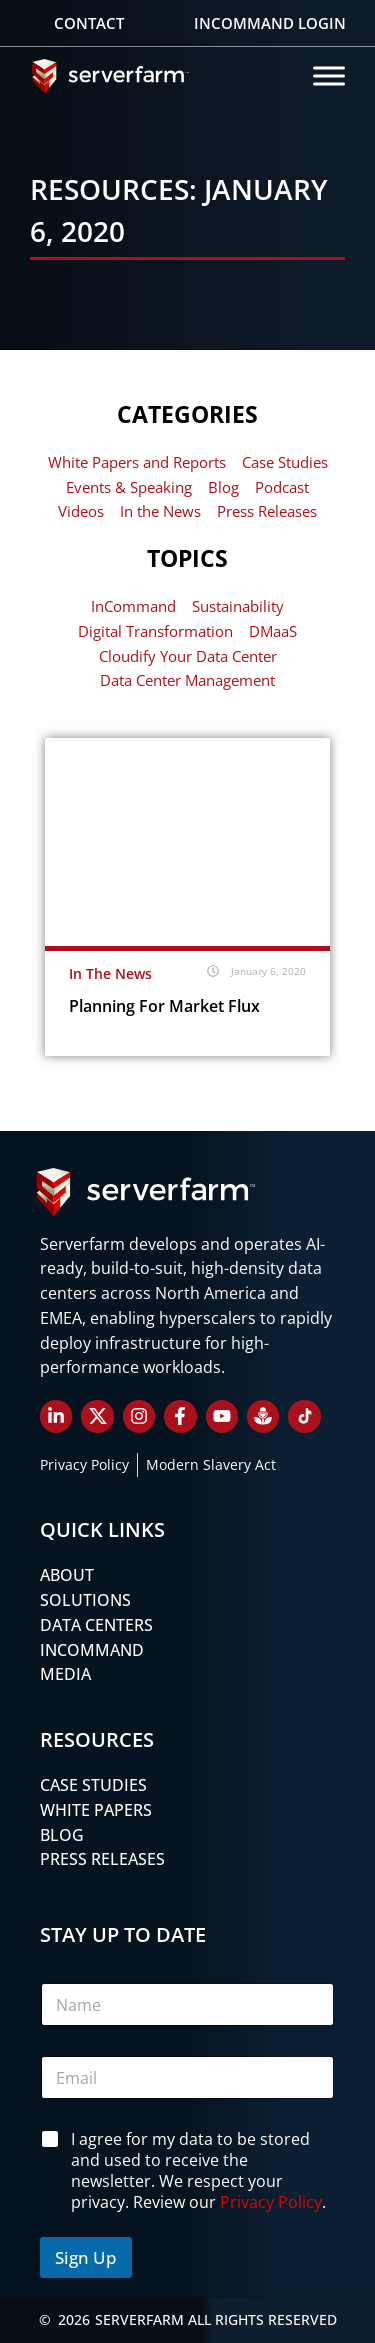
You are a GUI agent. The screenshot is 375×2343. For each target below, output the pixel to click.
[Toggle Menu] (329, 75)
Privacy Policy (271, 2201)
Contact (89, 23)
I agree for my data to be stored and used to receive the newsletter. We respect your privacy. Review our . (198, 2170)
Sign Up (86, 2257)
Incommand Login (270, 23)
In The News (110, 973)
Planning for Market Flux (164, 1006)
